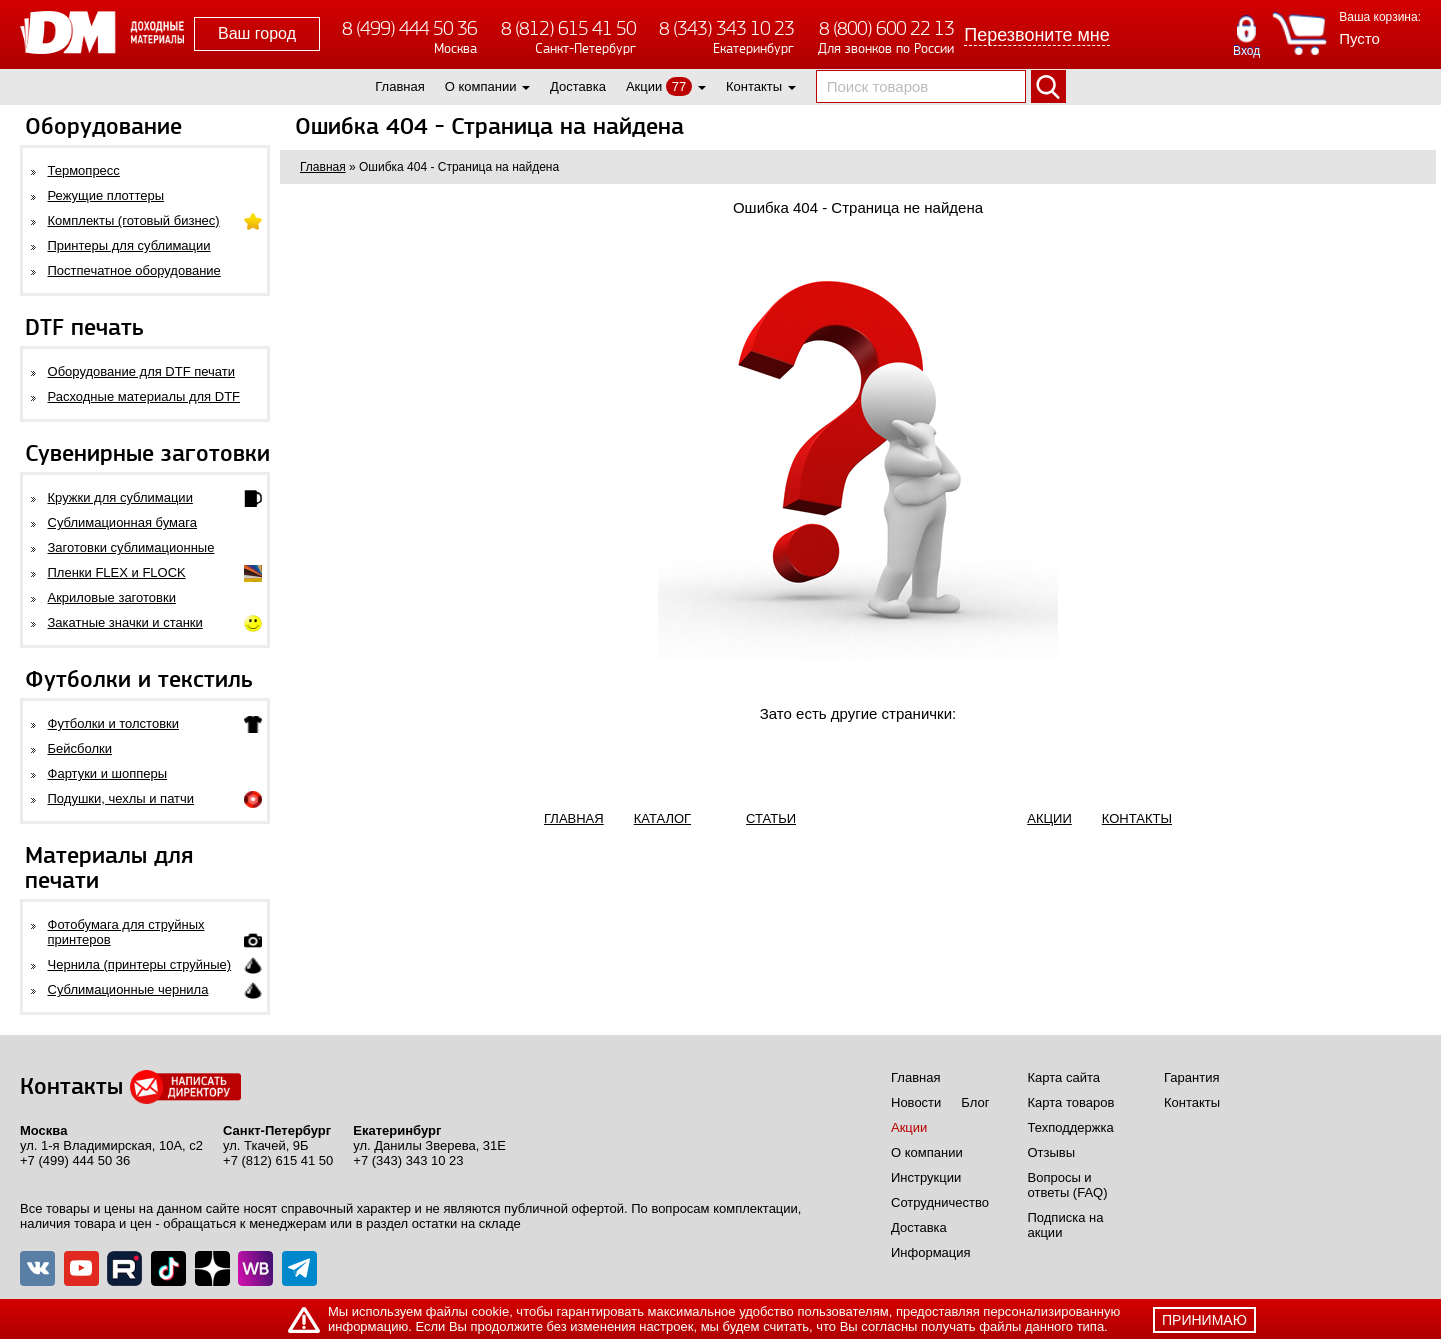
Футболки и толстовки (113, 723)
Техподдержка (1071, 1127)
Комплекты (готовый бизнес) (134, 220)
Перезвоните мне (1037, 35)
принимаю (1204, 1320)
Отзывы (1052, 1152)
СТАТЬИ (771, 818)
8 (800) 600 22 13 (886, 28)
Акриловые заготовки (112, 597)
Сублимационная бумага (122, 522)
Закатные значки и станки (125, 622)
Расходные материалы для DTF (144, 396)
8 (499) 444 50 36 (409, 28)
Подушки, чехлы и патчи (121, 798)
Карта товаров (1071, 1102)
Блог (975, 1102)
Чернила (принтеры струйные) (140, 964)
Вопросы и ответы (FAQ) (1068, 1185)
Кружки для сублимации (120, 497)
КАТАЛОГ (662, 818)
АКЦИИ (1049, 818)
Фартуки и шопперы (108, 773)
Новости (916, 1102)
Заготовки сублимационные (131, 547)
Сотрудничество (940, 1202)
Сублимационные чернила (128, 989)
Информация (931, 1252)
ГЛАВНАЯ (574, 818)
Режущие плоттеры (106, 195)
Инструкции (926, 1177)
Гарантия (1191, 1077)
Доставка (578, 86)
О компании (481, 86)
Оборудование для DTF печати (142, 371)
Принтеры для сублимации (129, 245)
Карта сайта (1064, 1077)
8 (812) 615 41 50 (568, 28)
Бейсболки (80, 748)
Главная (399, 86)
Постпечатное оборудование (134, 270)
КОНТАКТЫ (1137, 818)
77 (679, 86)
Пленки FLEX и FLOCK (117, 572)
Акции (644, 86)
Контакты (754, 86)
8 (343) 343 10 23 (726, 28)
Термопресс (84, 170)
